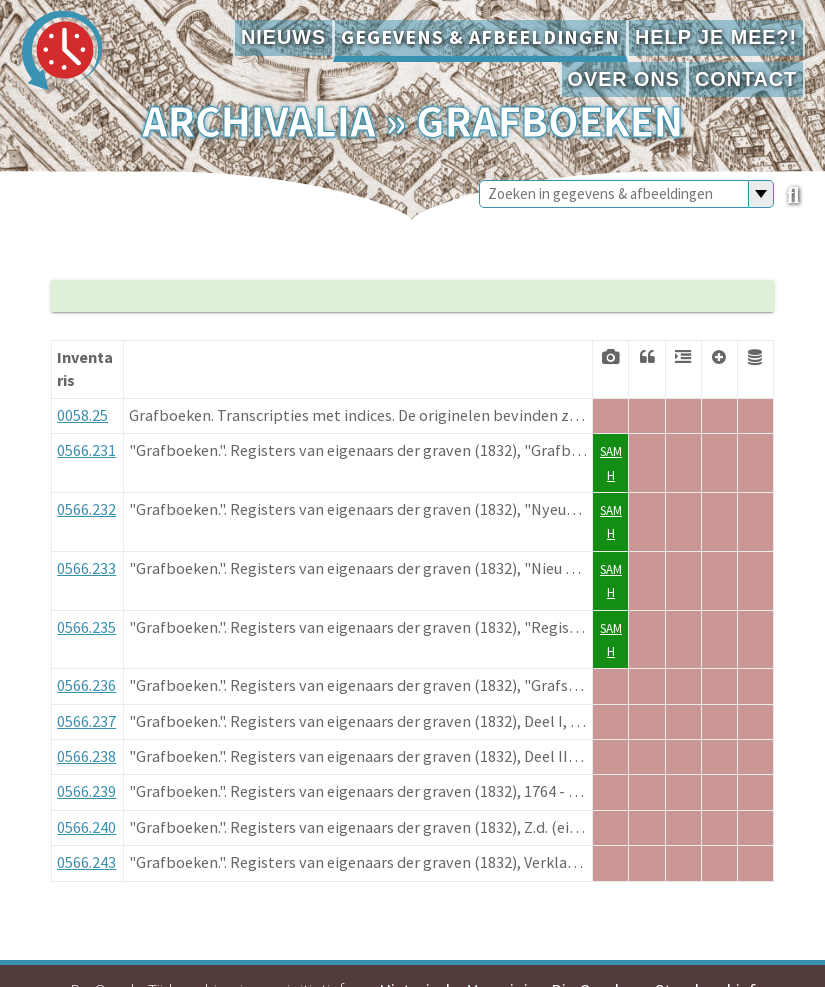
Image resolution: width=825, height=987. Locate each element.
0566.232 (86, 509)
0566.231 (86, 450)
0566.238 (86, 756)
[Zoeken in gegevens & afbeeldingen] (614, 194)
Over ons (624, 79)
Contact (746, 79)
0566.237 (86, 721)
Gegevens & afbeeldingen (480, 37)
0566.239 (86, 791)
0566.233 (86, 568)
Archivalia (259, 121)
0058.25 (82, 415)
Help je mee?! (716, 37)
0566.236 (86, 685)
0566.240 (86, 827)
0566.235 (86, 627)
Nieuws (283, 37)
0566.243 (86, 862)
